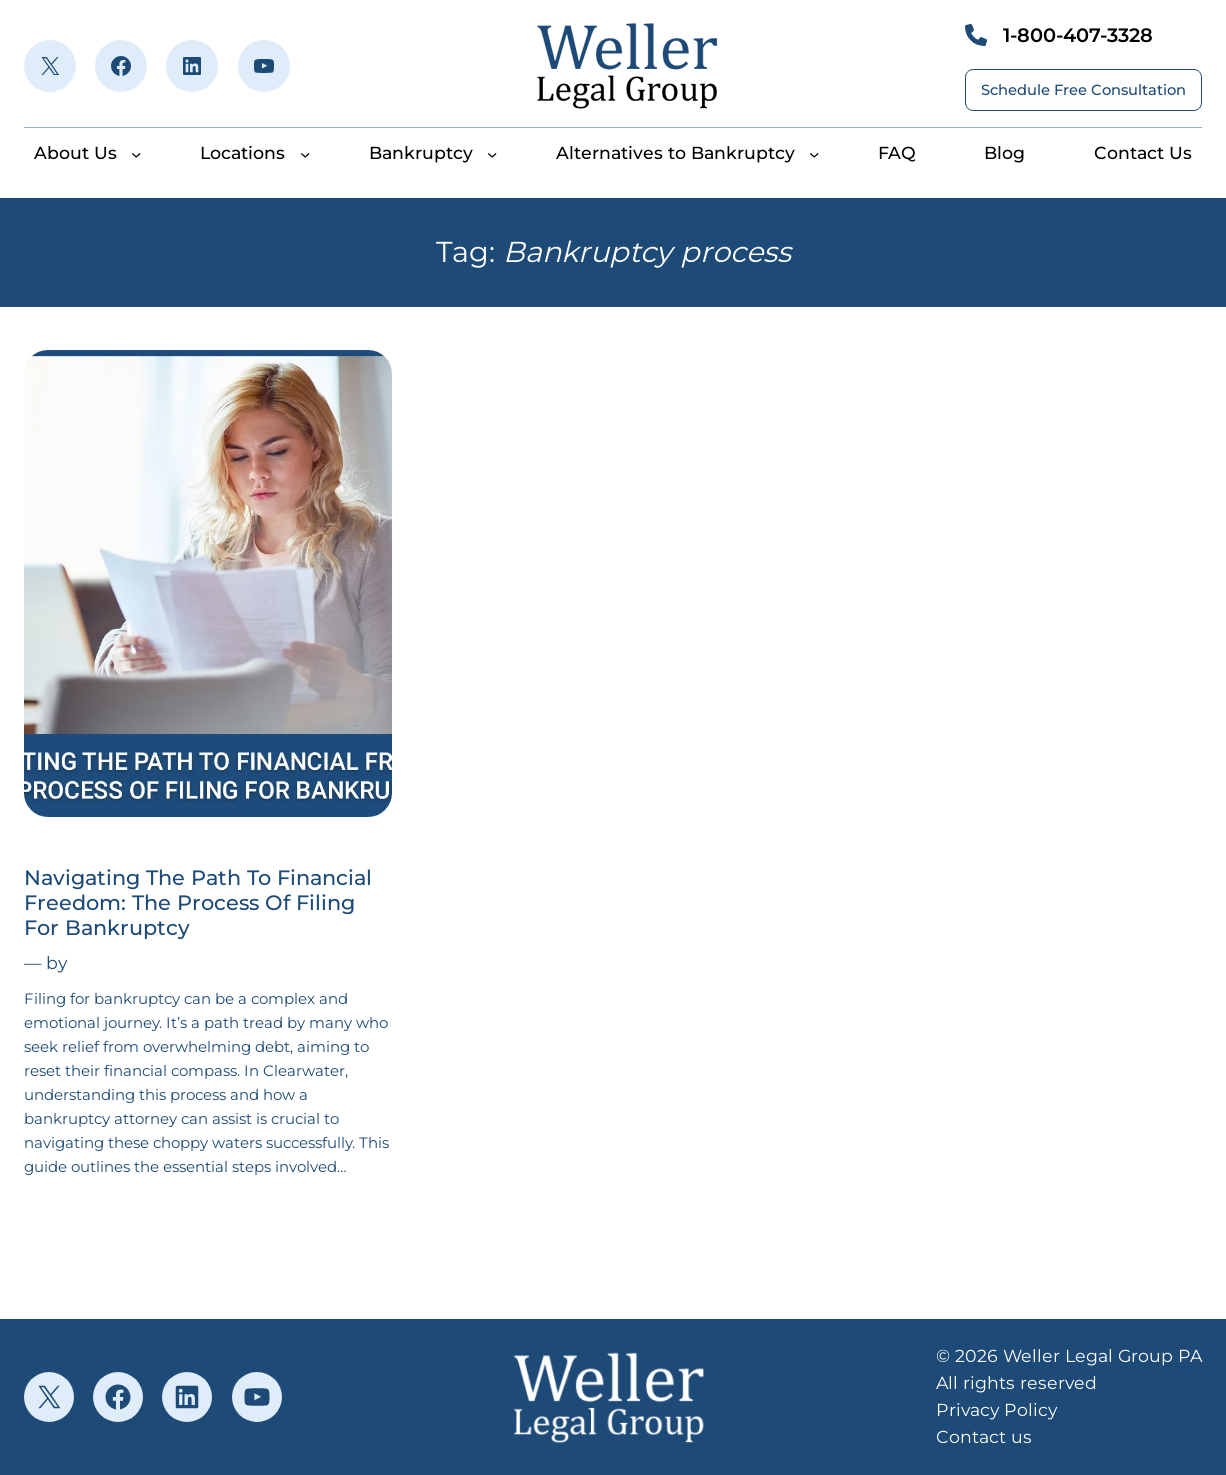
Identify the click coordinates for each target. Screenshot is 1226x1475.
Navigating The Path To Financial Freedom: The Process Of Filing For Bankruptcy (198, 902)
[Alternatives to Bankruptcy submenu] (814, 153)
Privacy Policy (996, 1409)
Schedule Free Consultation (1083, 90)
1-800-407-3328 (1078, 35)
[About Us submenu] (136, 153)
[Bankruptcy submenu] (492, 153)
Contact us (984, 1436)
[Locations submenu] (305, 153)
